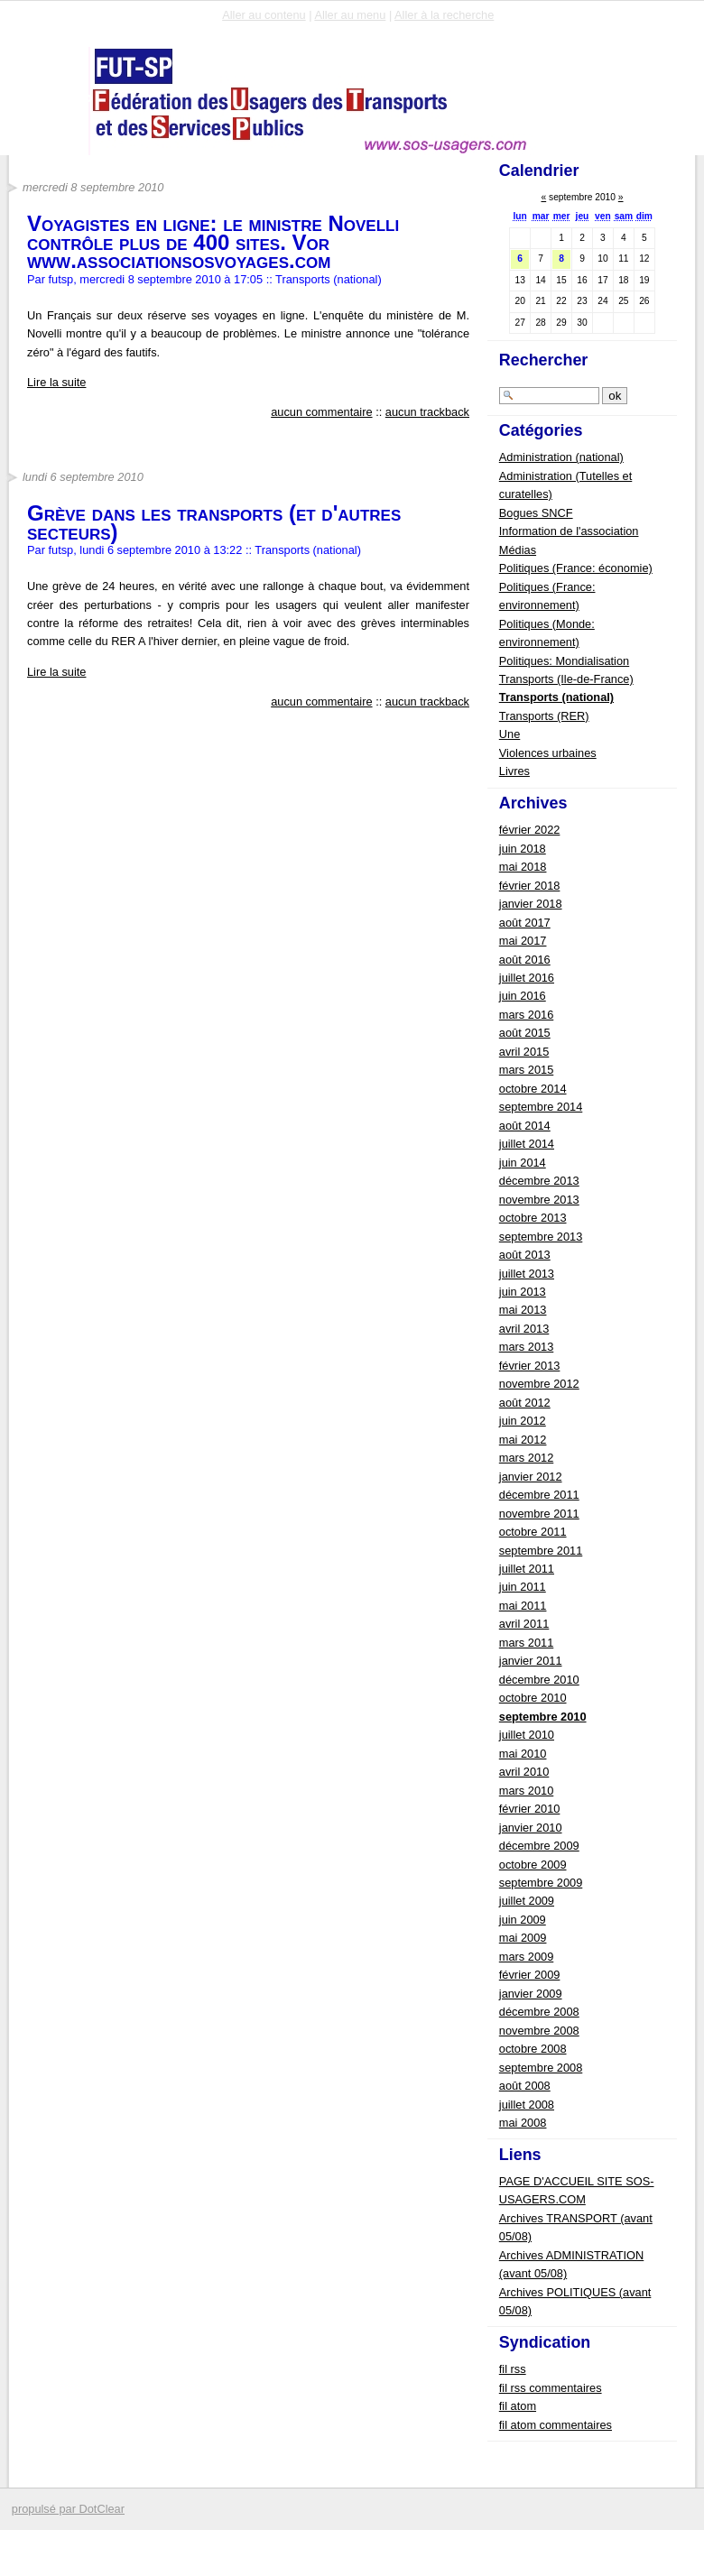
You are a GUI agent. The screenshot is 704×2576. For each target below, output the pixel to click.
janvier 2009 (530, 1993)
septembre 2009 (540, 1882)
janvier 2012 (530, 1476)
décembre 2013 (539, 1180)
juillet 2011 (526, 1568)
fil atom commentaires (555, 2425)
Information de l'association (569, 531)
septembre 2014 (540, 1106)
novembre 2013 (539, 1199)
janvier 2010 (530, 1827)
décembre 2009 (539, 1845)
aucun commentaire (321, 412)
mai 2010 (523, 1753)
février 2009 (529, 1974)
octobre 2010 (533, 1697)
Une (509, 734)
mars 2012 (526, 1457)
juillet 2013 (526, 1273)
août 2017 (525, 922)
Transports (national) (328, 279)
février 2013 (529, 1365)
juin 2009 (522, 1919)
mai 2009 (523, 1937)
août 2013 (525, 1254)
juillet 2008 (526, 2104)
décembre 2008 (539, 2011)
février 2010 (529, 1808)
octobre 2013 (533, 1217)
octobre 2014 (533, 1088)
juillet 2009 (526, 1900)
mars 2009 (526, 1956)
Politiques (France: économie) (576, 568)
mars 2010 (526, 1790)
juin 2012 (522, 1420)
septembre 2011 (540, 1550)
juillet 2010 (526, 1734)
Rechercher (543, 360)
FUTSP (64, 100)
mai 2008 (523, 2122)
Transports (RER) (544, 716)
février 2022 (529, 829)
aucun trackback (427, 412)
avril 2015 (524, 1051)
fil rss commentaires (550, 2388)
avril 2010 (524, 1771)
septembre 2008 (540, 2067)
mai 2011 (523, 1605)
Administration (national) (561, 457)
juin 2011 (522, 1586)
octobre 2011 (533, 1531)
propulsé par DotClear (68, 2509)
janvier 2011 (530, 1660)
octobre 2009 (533, 1864)
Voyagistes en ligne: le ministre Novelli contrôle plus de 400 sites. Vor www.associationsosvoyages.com (213, 241)
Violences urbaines (548, 753)
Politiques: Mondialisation (564, 661)
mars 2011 (526, 1642)
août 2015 (525, 1032)
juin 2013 (522, 1291)
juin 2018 (522, 848)
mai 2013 (523, 1309)
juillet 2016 (526, 977)
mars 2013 (526, 1346)
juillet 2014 (526, 1143)
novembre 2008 (539, 2030)
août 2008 (525, 2085)
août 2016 (525, 959)
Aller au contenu (263, 15)
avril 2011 (524, 1623)
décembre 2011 (539, 1494)
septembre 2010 (543, 1716)
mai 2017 (523, 940)
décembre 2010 (539, 1679)
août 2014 (525, 1125)
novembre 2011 (539, 1513)
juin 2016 (522, 995)
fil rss (512, 2369)
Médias (517, 550)
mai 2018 (523, 866)
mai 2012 (523, 1439)
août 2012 (525, 1402)
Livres (514, 771)
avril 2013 (524, 1328)
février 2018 (529, 885)
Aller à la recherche (444, 15)
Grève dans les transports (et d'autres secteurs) (214, 522)
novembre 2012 (539, 1383)
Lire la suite (56, 382)
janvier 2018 (530, 903)
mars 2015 (526, 1069)
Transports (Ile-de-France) (566, 679)
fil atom (517, 2406)
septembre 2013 (540, 1236)
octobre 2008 (533, 2048)
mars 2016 (526, 1014)
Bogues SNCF (536, 513)
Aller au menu (349, 15)
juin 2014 (522, 1162)
